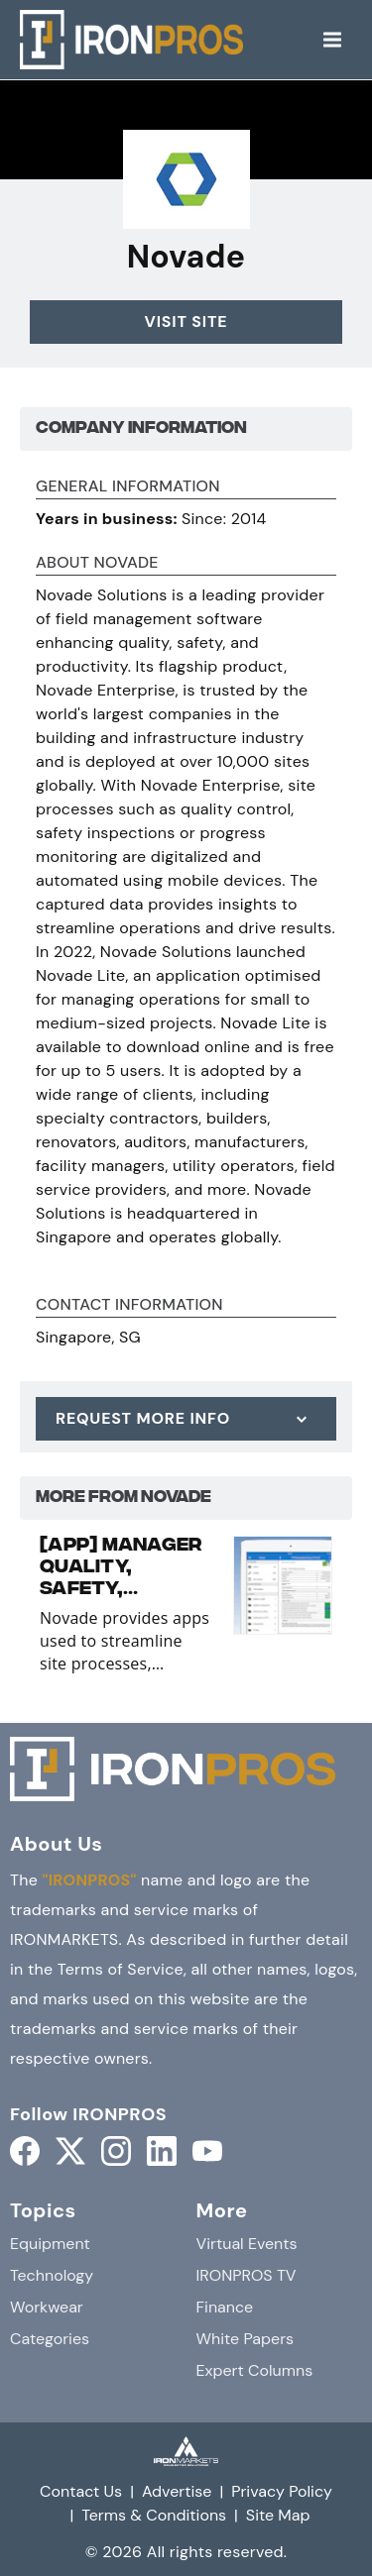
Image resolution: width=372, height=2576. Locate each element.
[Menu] (332, 39)
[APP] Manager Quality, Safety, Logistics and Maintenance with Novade (121, 1568)
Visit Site (186, 321)
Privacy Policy (281, 2491)
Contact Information (129, 1306)
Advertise (177, 2491)
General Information (128, 487)
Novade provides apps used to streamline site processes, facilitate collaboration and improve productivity (125, 1641)
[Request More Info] (186, 1419)
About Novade (97, 564)
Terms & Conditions (153, 2515)
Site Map (278, 2515)
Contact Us (81, 2491)
